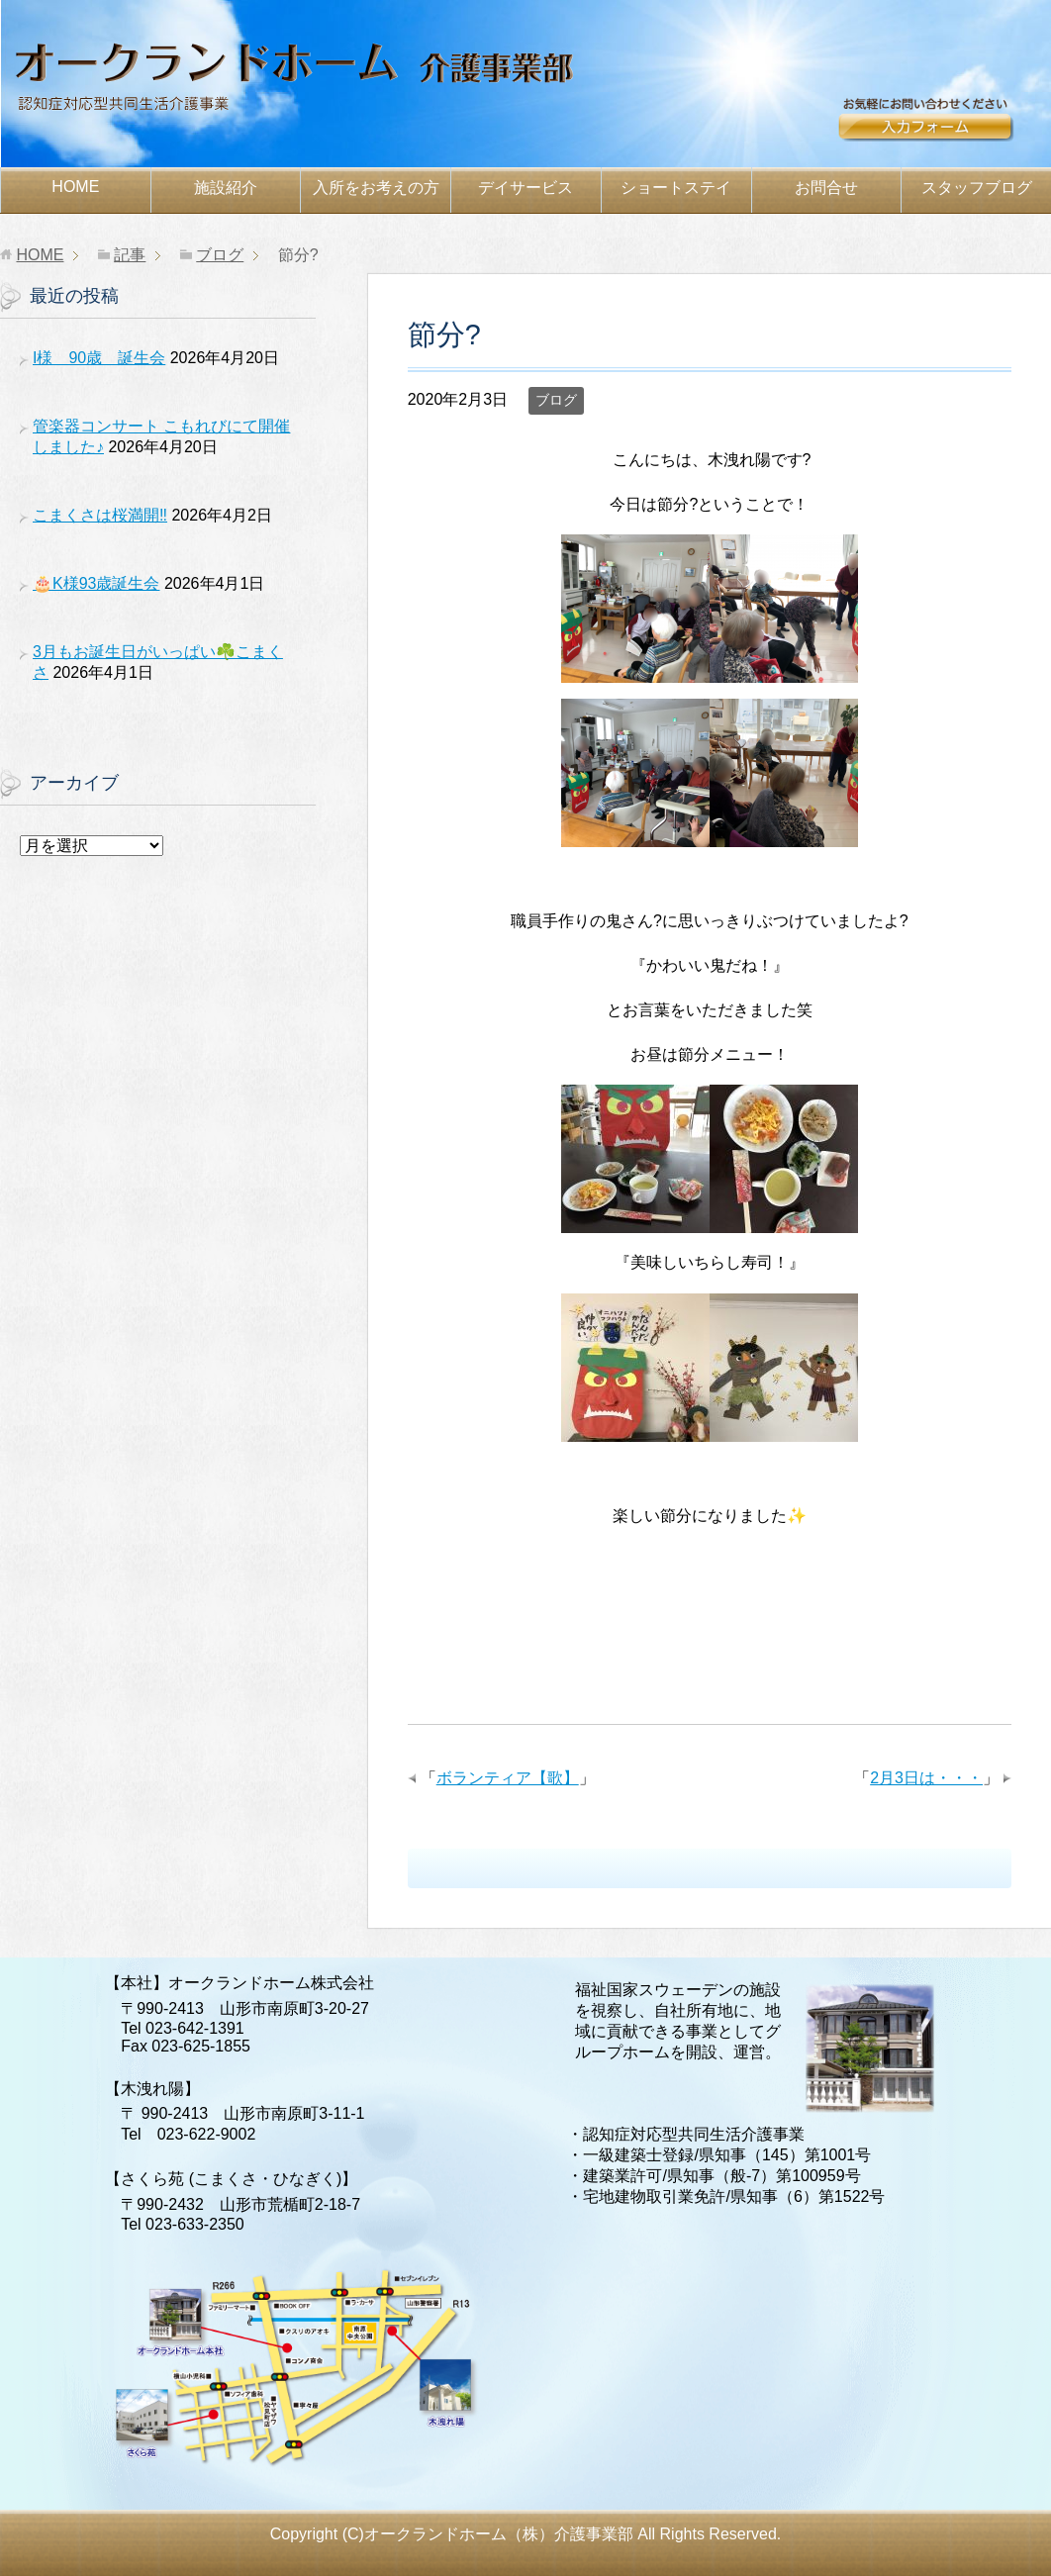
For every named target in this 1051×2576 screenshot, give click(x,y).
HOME (75, 186)
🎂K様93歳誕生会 (96, 583)
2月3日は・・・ (926, 1777)
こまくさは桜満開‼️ (100, 515)
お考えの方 (376, 187)
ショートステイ (676, 187)
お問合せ (945, 125)
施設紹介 (225, 187)
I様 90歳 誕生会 (99, 357)
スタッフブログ (976, 187)
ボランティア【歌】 (507, 1777)
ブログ (556, 400)
